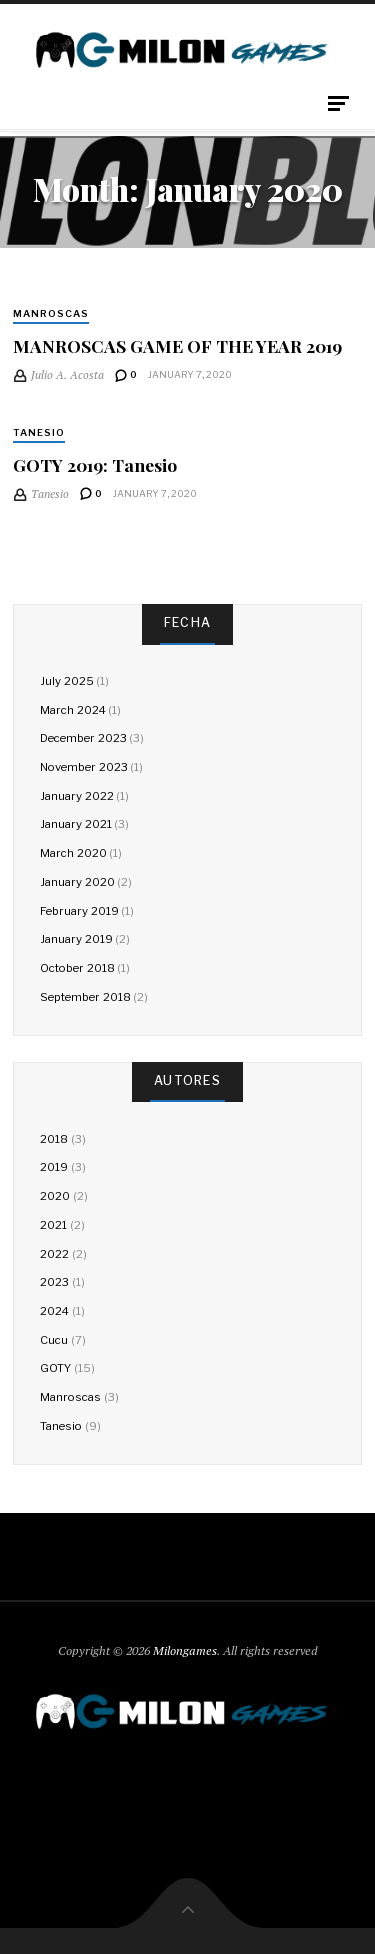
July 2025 (66, 681)
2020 (55, 1196)
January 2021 (75, 824)
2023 (54, 1282)
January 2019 (76, 939)
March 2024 (72, 710)
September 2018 (85, 997)
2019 (54, 1167)
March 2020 (73, 853)
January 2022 (76, 796)
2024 (54, 1311)
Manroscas (51, 313)
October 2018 (77, 968)
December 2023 (83, 738)
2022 (54, 1254)
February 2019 (79, 911)
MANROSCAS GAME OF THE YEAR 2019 (177, 345)
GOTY (55, 1368)
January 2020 (77, 882)
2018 (54, 1139)
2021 (53, 1225)
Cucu (54, 1340)
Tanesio (39, 432)
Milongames (185, 1650)
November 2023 (83, 767)
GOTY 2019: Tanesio (95, 464)
